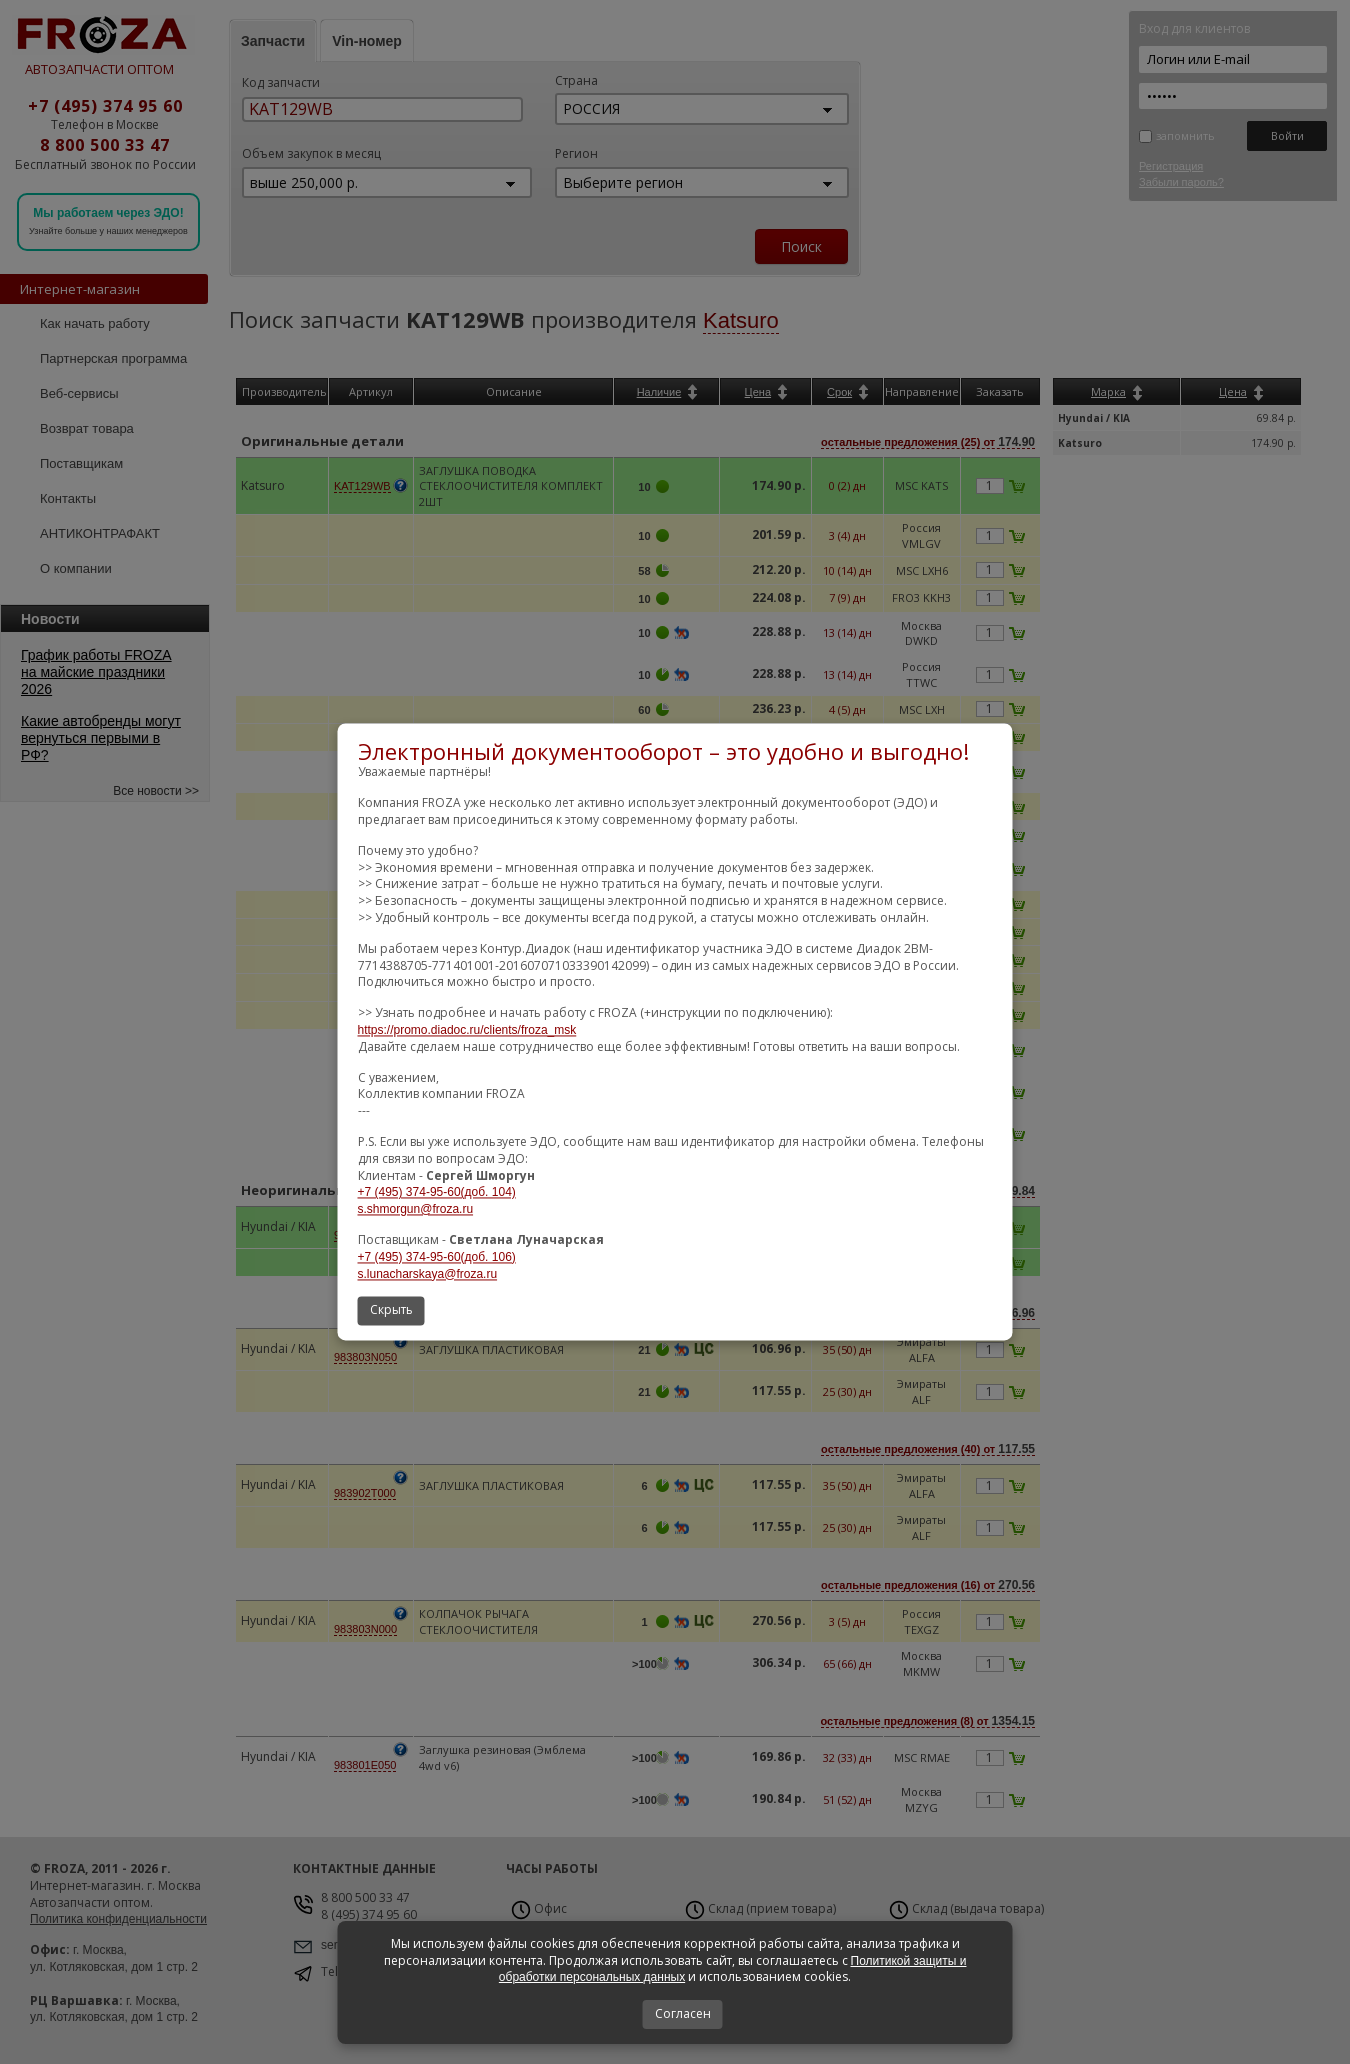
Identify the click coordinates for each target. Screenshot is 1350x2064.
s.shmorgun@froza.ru (416, 1210)
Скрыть (391, 1310)
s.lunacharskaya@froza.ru (428, 1274)
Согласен (683, 2013)
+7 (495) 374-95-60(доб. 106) (437, 1257)
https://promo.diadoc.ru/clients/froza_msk (467, 1030)
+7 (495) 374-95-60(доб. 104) (437, 1193)
